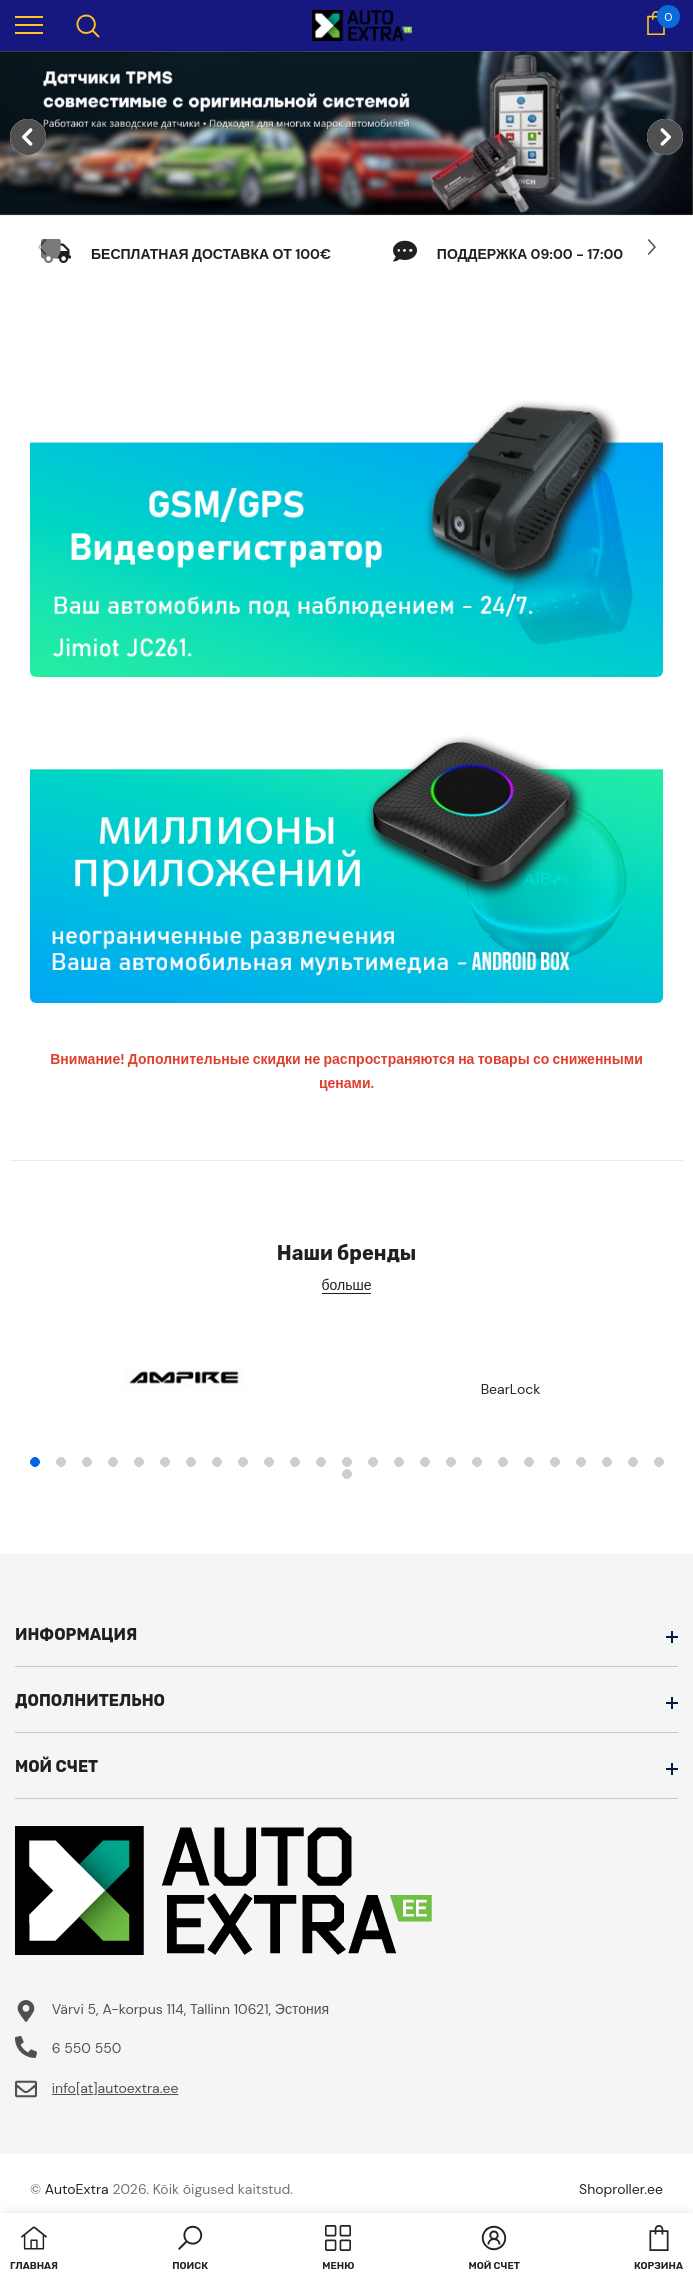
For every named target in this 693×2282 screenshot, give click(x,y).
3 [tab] (87, 1462)
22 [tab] (581, 1462)
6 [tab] (165, 1462)
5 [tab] (139, 1462)
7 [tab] (191, 1462)
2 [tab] (61, 1462)
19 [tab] (503, 1462)
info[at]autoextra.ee (115, 2088)
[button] (190, 2250)
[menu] (29, 24)
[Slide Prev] (43, 247)
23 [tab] (607, 1462)
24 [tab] (633, 1462)
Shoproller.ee (621, 2189)
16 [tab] (425, 1462)
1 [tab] (35, 1462)
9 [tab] (243, 1462)
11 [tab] (295, 1462)
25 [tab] (659, 1462)
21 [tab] (555, 1462)
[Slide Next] (650, 247)
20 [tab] (529, 1462)
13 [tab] (347, 1462)
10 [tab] (269, 1462)
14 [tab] (373, 1462)
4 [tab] (113, 1462)
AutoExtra (77, 2189)
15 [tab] (399, 1462)
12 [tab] (321, 1462)
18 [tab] (477, 1462)
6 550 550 (87, 2048)
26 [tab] (347, 1474)
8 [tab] (217, 1462)
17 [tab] (451, 1462)
